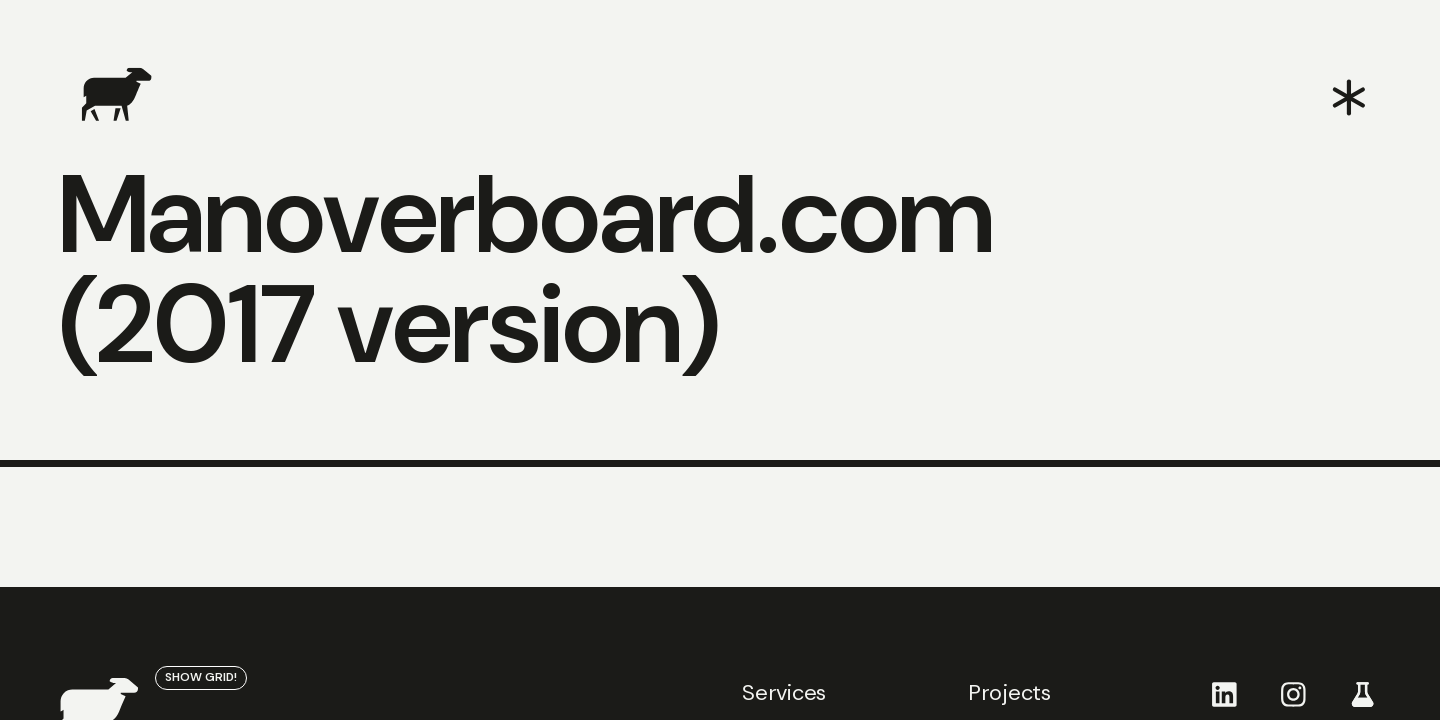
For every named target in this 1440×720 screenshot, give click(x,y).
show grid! (201, 677)
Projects (1009, 692)
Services (784, 692)
